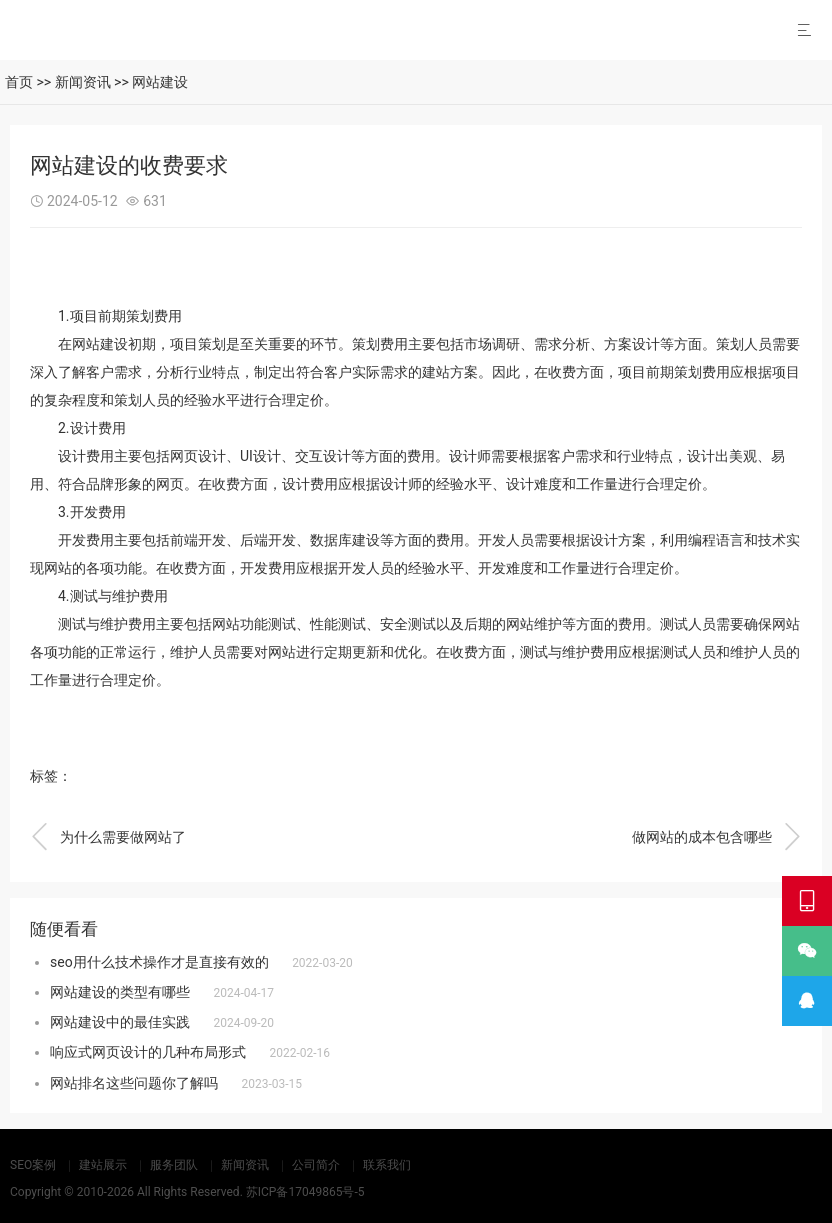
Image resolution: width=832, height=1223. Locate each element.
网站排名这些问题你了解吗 (134, 1083)
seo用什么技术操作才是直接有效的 (159, 962)
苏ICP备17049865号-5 (305, 1192)
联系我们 (387, 1165)
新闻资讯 (83, 82)
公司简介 (316, 1165)
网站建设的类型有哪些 (120, 992)
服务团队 (174, 1165)
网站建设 (160, 82)
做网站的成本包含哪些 (717, 837)
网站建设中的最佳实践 (120, 1022)
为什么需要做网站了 (108, 837)
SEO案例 (33, 1165)
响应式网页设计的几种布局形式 (148, 1052)
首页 (19, 82)
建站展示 (103, 1165)
